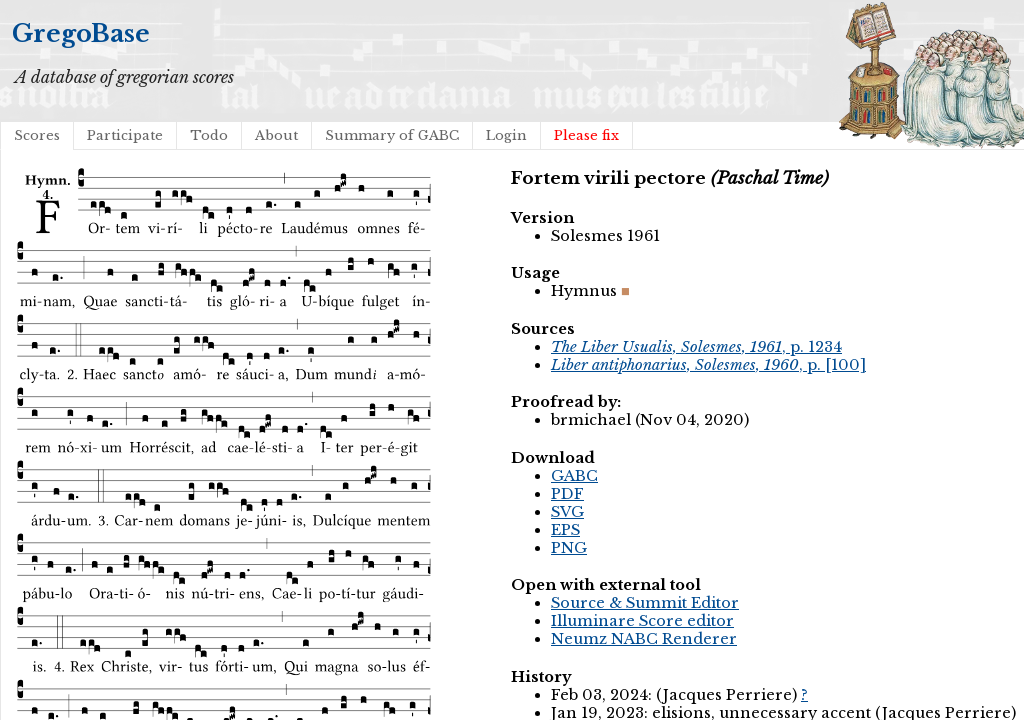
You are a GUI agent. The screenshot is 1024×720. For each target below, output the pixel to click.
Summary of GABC (392, 135)
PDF (567, 494)
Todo (209, 135)
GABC (574, 476)
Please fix (586, 135)
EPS (565, 530)
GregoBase (81, 33)
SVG (567, 512)
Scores (37, 135)
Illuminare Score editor (642, 621)
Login (506, 135)
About (276, 135)
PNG (569, 548)
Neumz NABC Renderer (644, 639)
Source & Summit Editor (645, 603)
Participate (125, 135)
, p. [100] (708, 365)
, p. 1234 (696, 347)
